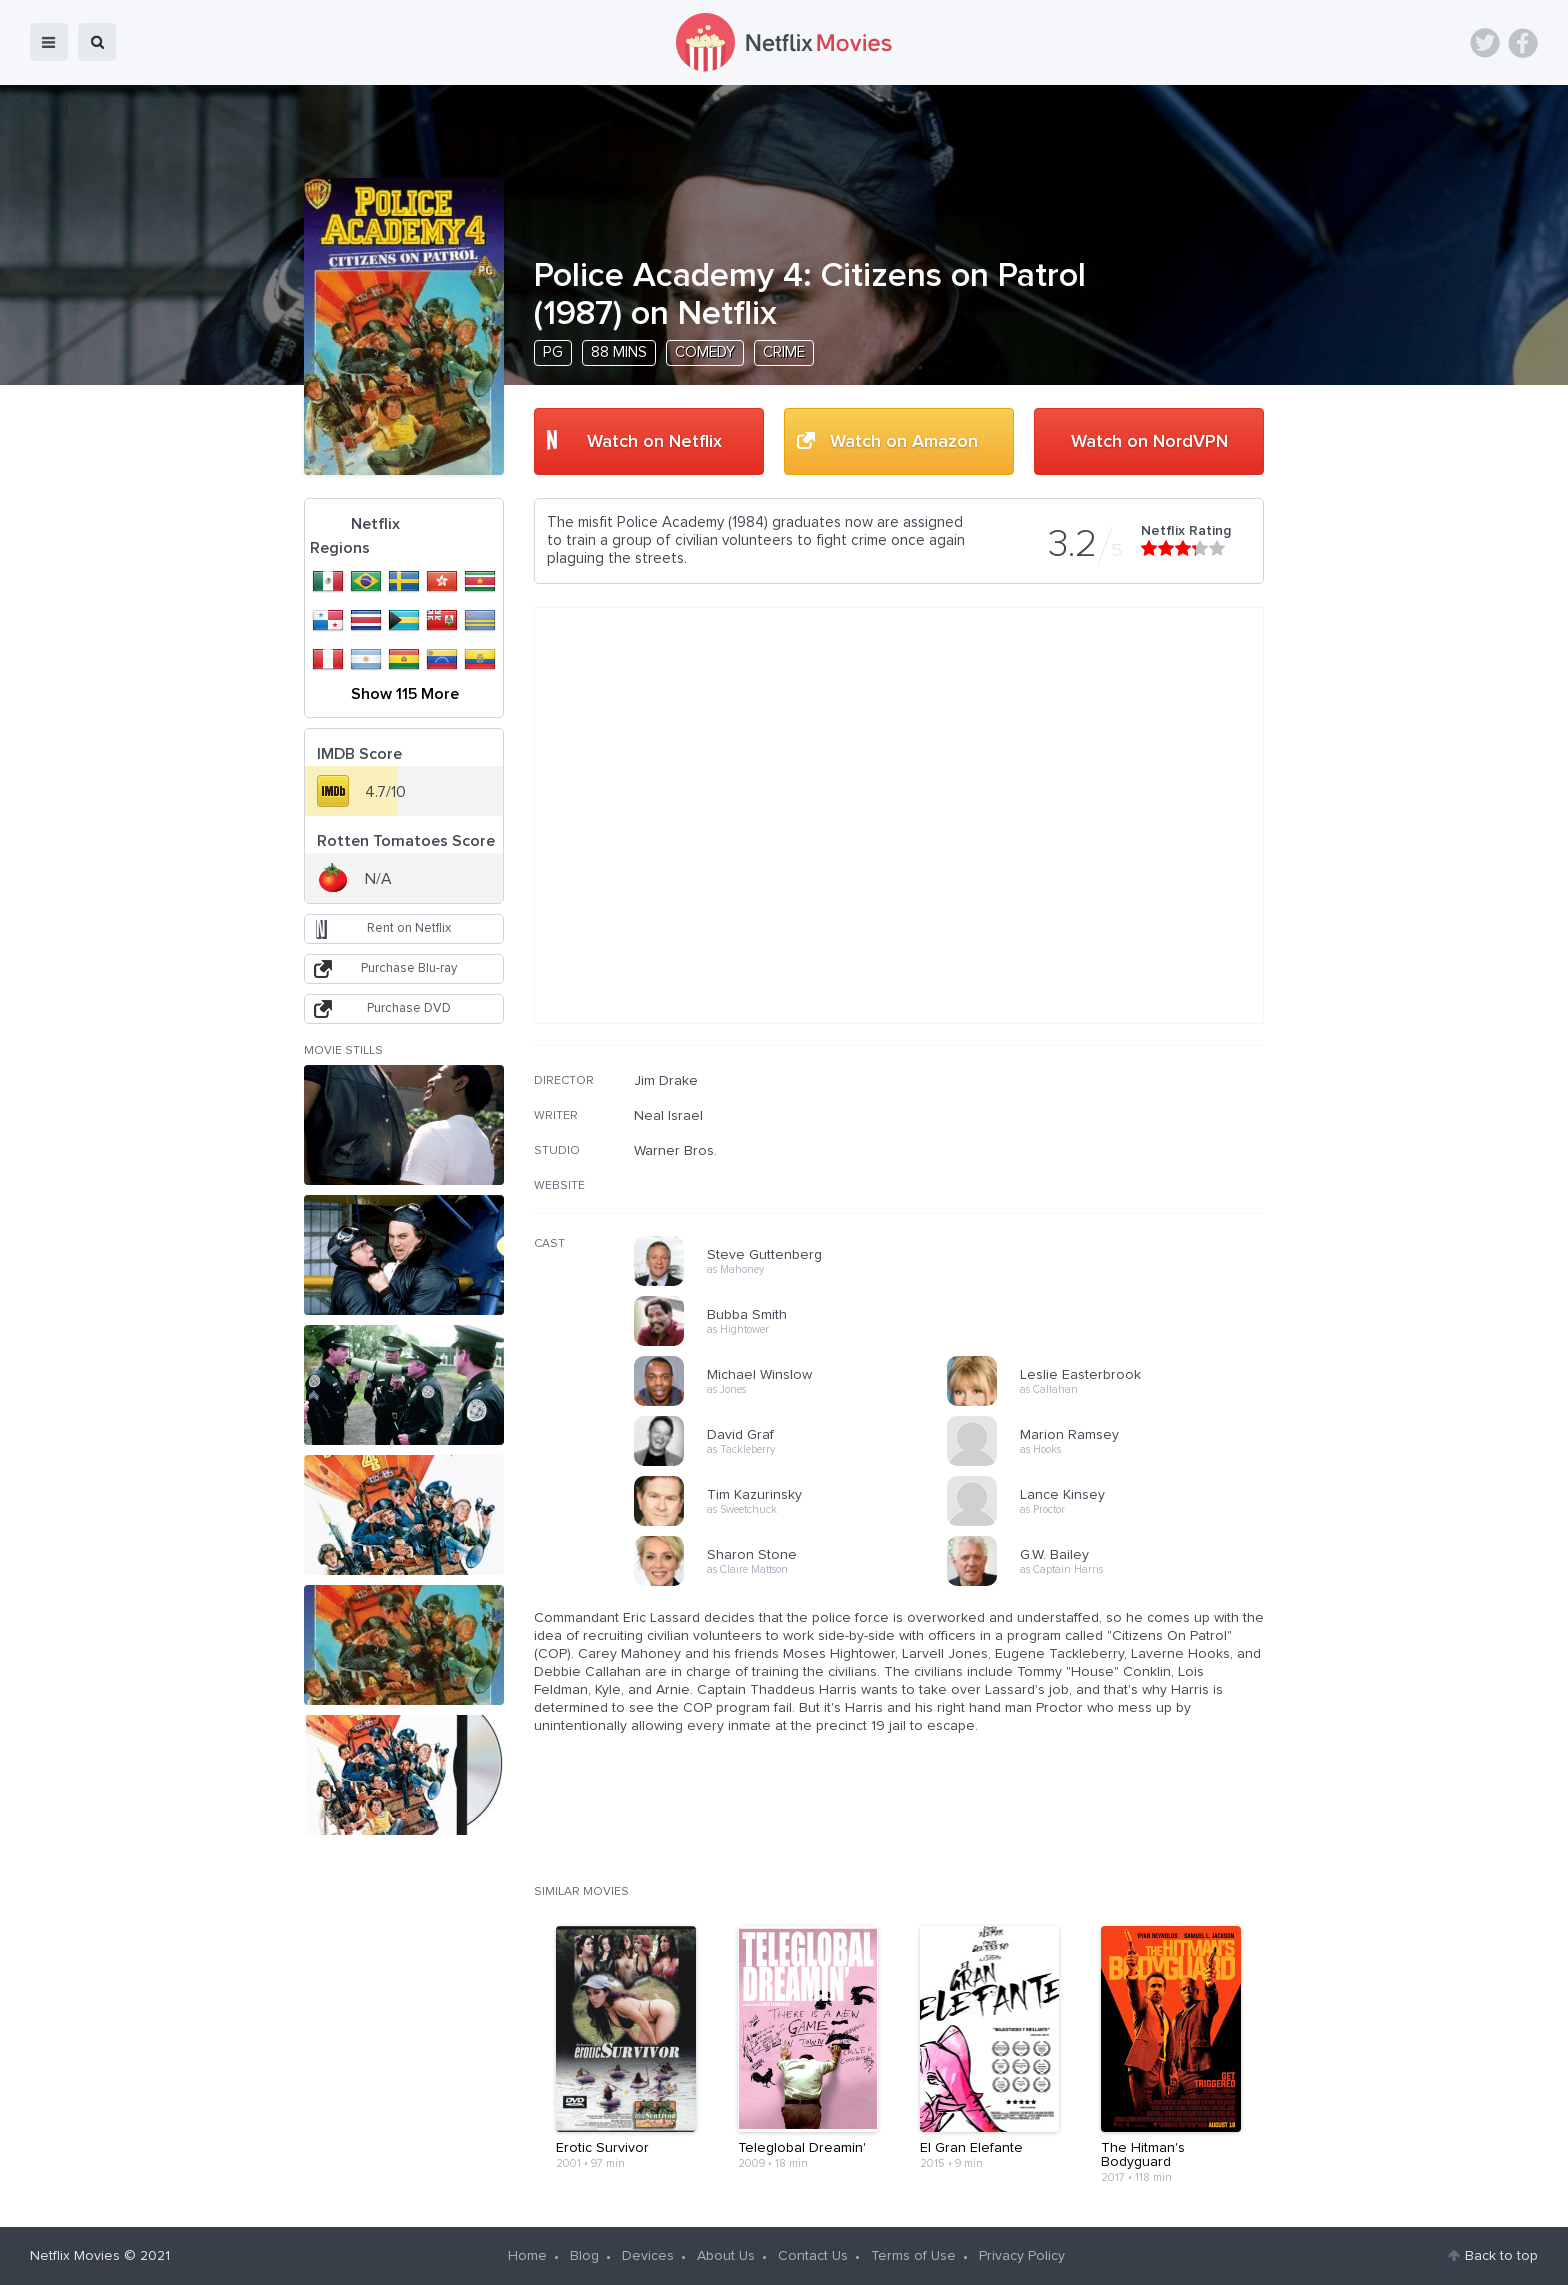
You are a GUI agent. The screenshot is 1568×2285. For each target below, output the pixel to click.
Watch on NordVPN (1149, 442)
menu (49, 42)
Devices (648, 2256)
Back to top (1501, 2256)
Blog (584, 2256)
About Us (726, 2256)
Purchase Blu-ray (409, 968)
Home (527, 2256)
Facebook (1523, 43)
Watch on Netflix (654, 442)
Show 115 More (405, 694)
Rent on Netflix (409, 928)
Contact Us (813, 2256)
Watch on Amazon (904, 442)
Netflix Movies (75, 2256)
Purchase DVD (409, 1008)
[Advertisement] (1114, 1201)
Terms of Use (913, 2256)
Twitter (1485, 43)
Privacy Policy (1022, 2256)
